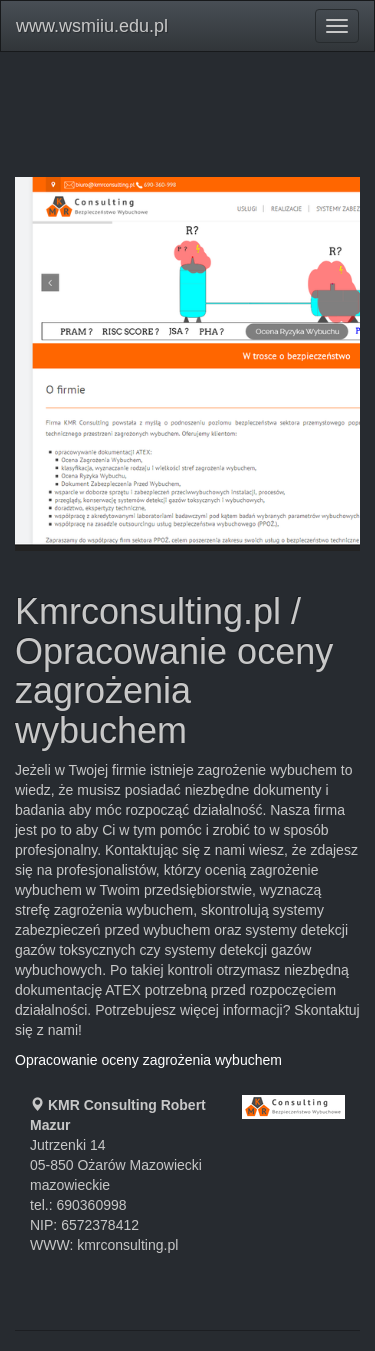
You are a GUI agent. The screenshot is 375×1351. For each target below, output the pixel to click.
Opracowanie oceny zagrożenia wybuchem (148, 1060)
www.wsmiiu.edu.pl (92, 26)
